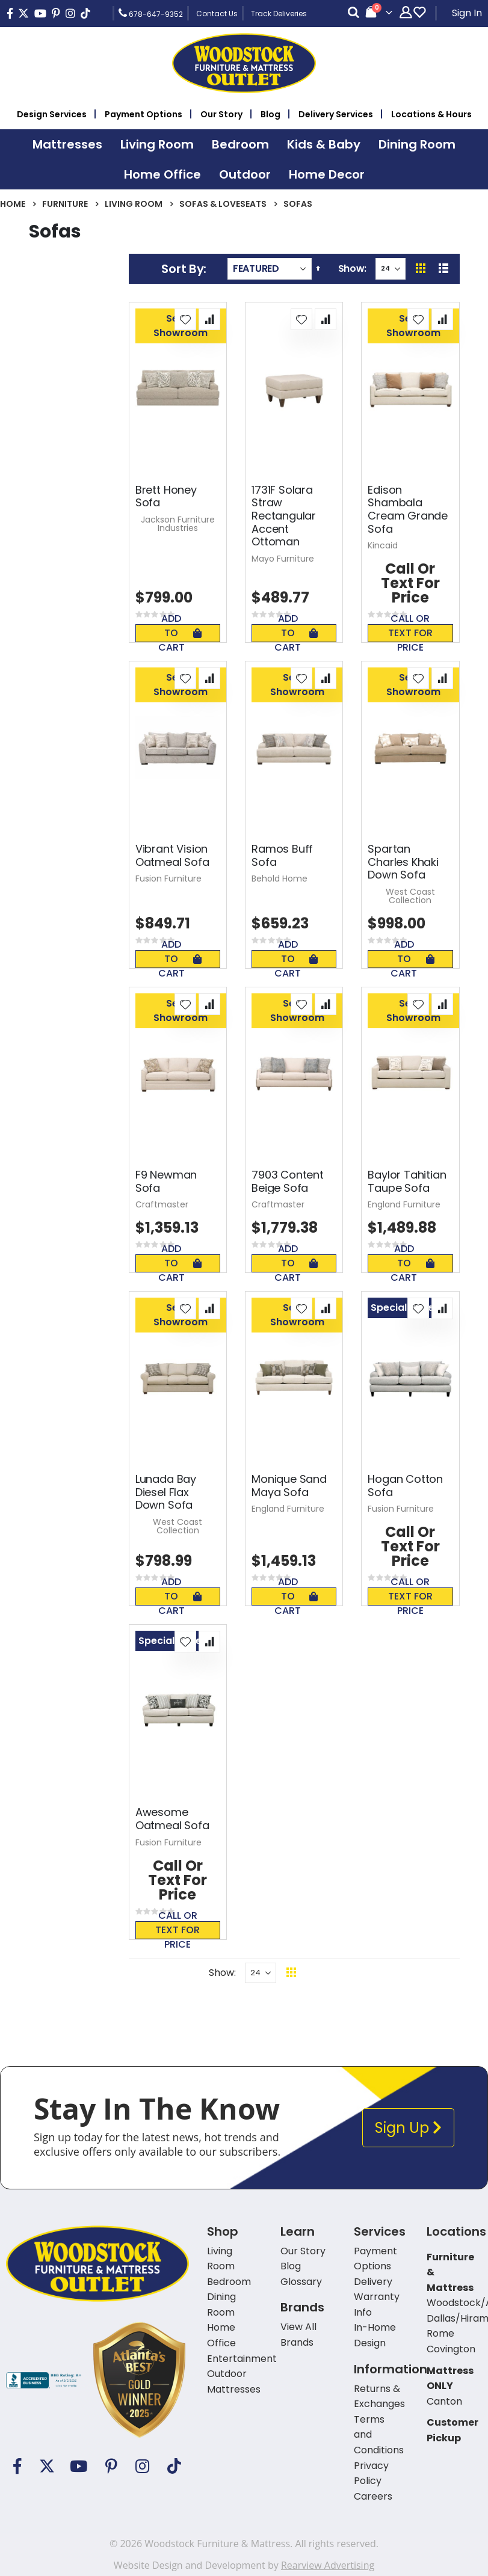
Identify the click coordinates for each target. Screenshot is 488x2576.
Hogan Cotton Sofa (405, 1485)
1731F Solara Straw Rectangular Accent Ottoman (284, 515)
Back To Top (364, 1972)
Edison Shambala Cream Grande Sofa (408, 509)
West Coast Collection (410, 896)
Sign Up (408, 2128)
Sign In (467, 13)
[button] (185, 319)
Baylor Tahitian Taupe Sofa (407, 1181)
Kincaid (383, 545)
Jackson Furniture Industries (178, 524)
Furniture (65, 204)
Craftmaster (161, 1204)
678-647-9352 (151, 13)
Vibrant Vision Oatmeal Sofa (172, 855)
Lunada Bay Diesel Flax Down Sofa (165, 1492)
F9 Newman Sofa (166, 1181)
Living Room (133, 204)
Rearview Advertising (327, 2565)
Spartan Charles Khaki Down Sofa (403, 862)
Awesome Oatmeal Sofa (172, 1819)
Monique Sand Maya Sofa (289, 1485)
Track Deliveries (279, 13)
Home (12, 204)
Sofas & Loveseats (223, 204)
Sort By (182, 269)
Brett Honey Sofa (166, 496)
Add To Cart (180, 633)
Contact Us (217, 13)
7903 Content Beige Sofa (288, 1181)
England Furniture (404, 1204)
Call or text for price (410, 633)
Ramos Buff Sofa (282, 855)
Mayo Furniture (283, 559)
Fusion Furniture (168, 878)
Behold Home (279, 878)
